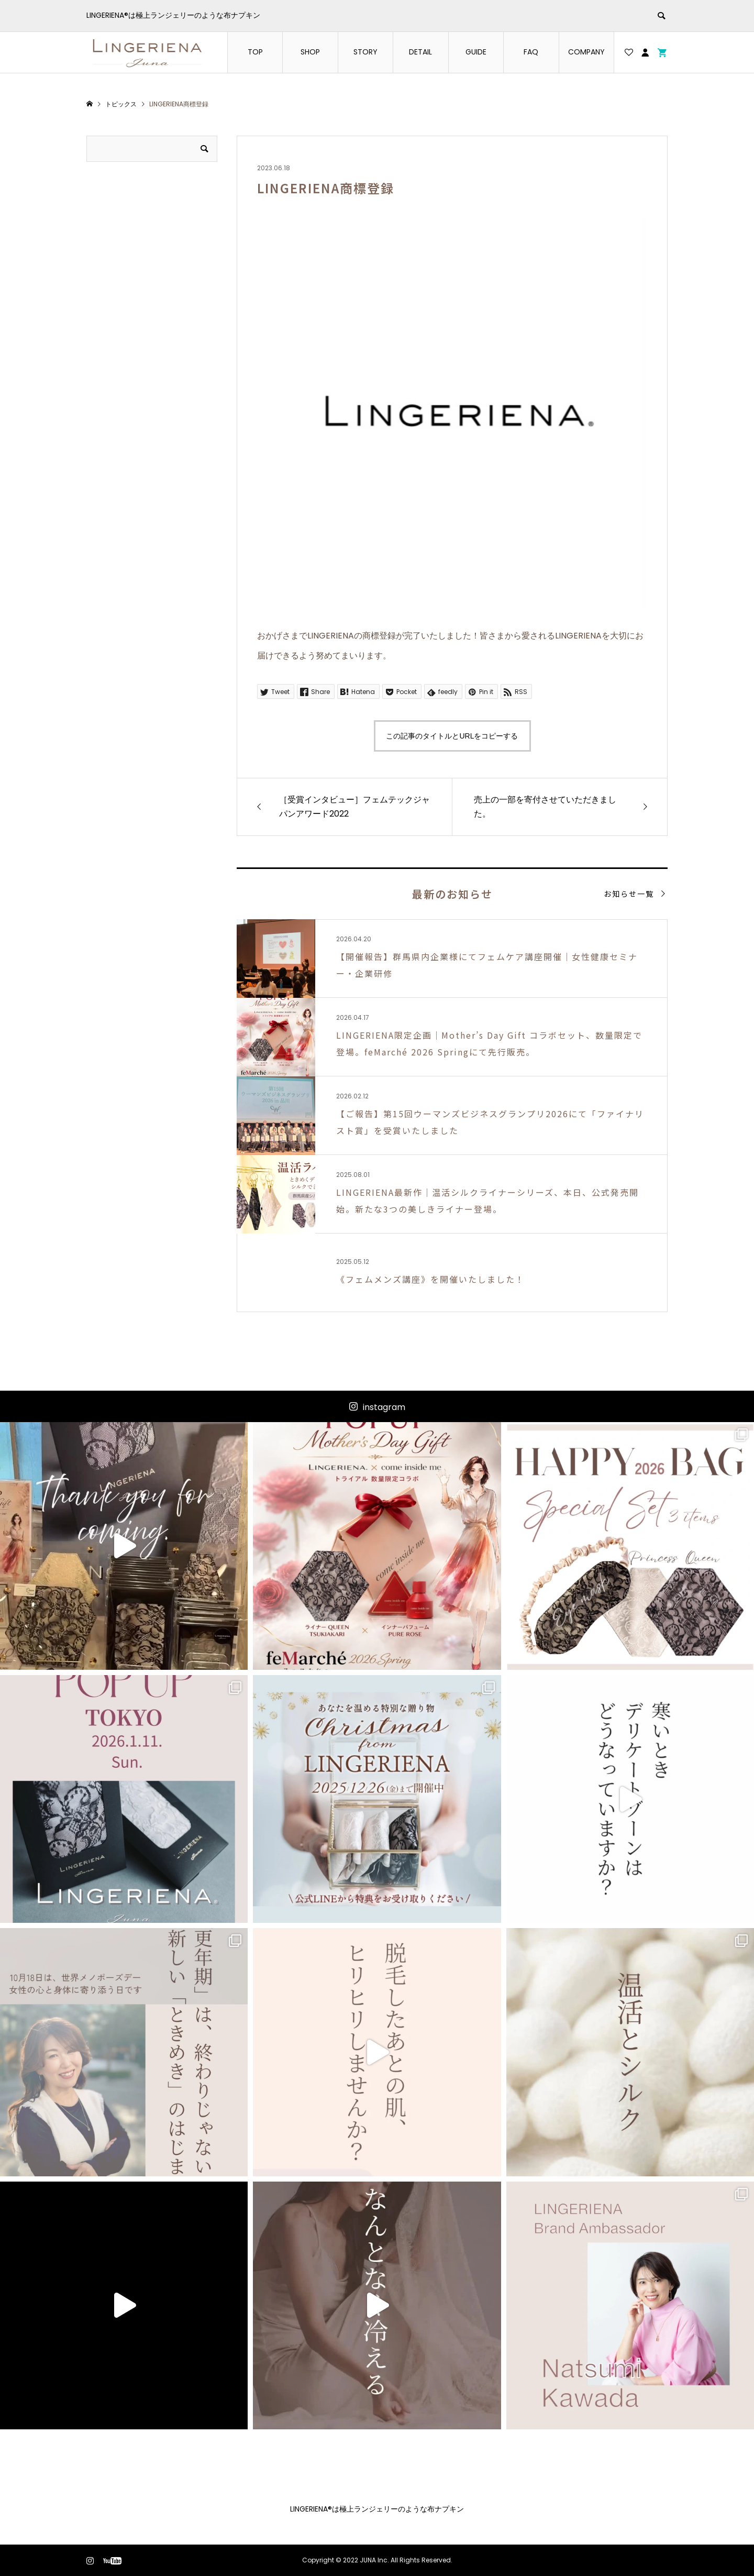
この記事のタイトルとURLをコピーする (452, 736)
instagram (384, 1407)
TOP (255, 52)
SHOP (310, 52)
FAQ (531, 52)
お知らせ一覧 (629, 893)
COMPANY (586, 52)
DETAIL (420, 52)
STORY (365, 52)
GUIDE (475, 52)
